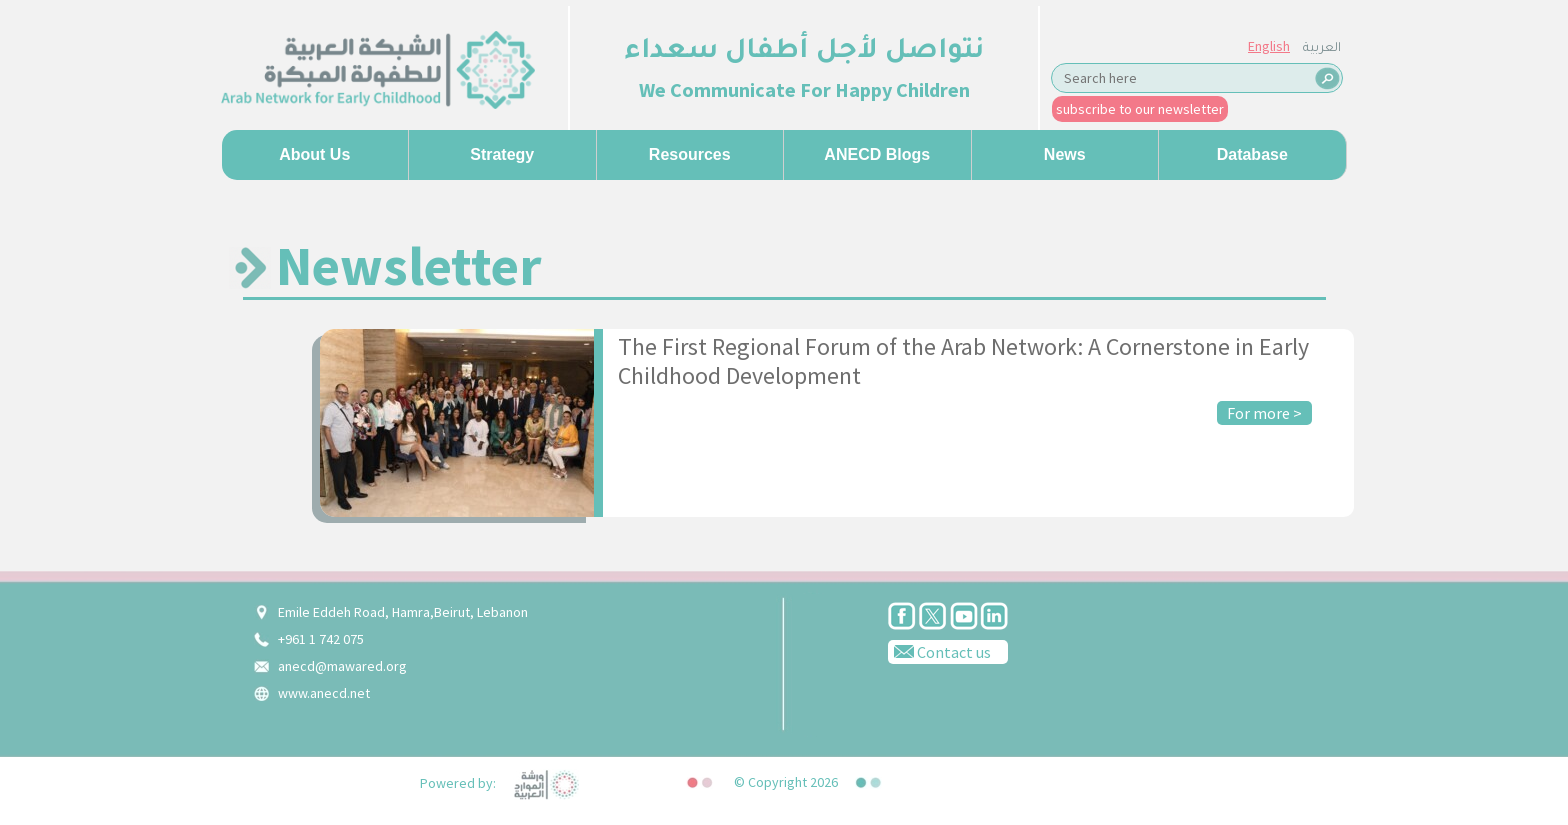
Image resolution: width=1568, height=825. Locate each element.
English (1269, 46)
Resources (690, 154)
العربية (1322, 49)
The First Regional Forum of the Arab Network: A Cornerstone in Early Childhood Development (963, 361)
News (1065, 154)
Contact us (939, 651)
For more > (1264, 413)
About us (314, 154)
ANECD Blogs (877, 154)
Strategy (502, 154)
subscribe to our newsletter (1140, 109)
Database (1252, 154)
